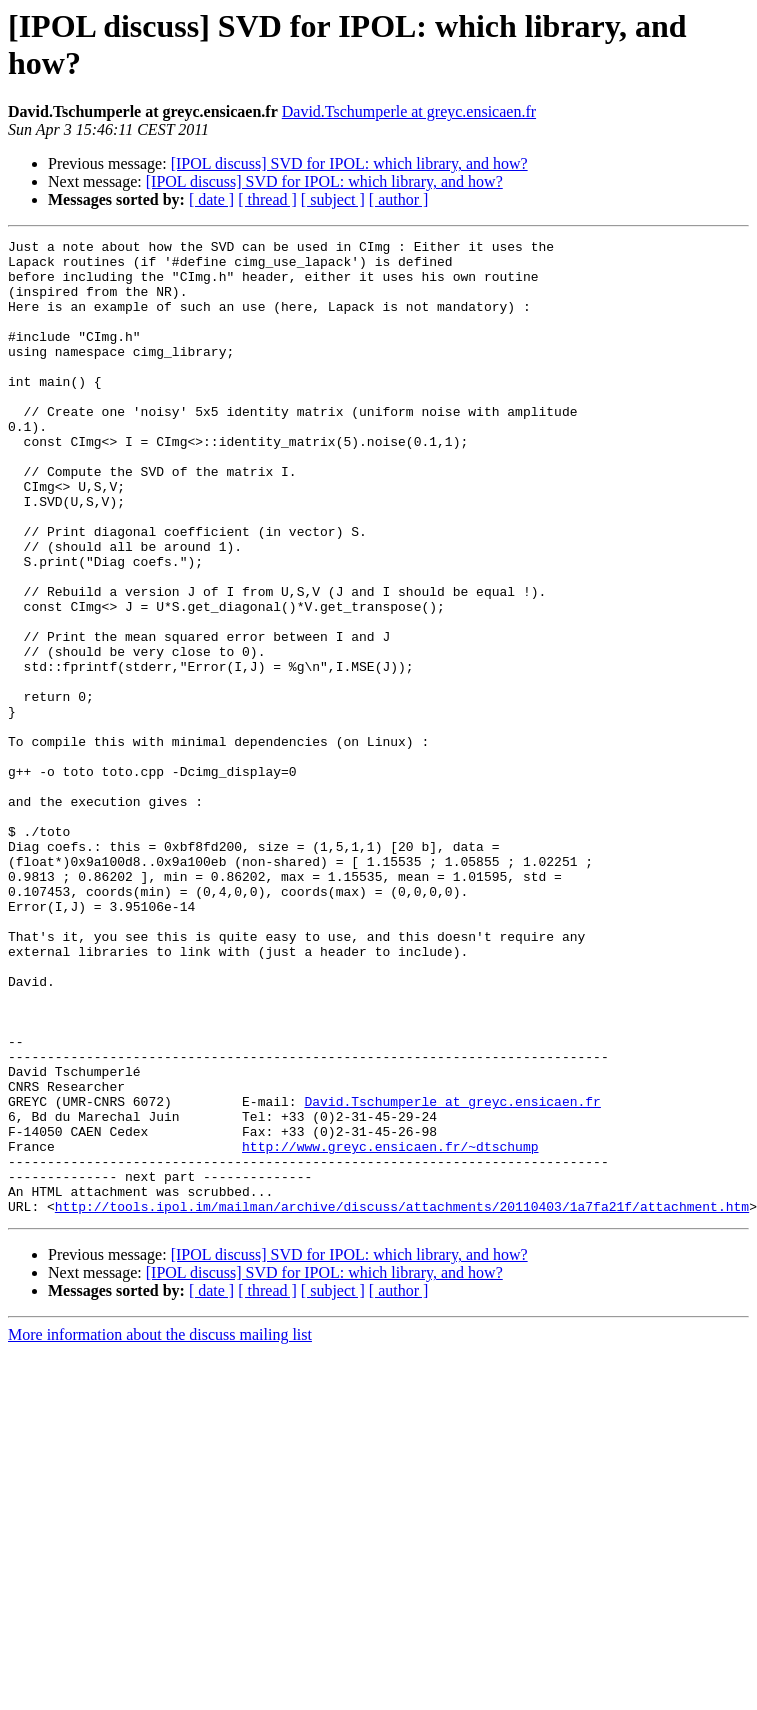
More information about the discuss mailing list (160, 1529)
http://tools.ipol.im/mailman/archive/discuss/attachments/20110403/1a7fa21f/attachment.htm (402, 1401)
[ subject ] (333, 199)
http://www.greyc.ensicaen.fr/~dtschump (390, 1329)
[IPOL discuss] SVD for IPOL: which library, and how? (349, 163)
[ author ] (399, 199)
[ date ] (211, 199)
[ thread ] (267, 199)
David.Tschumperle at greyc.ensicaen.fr (409, 111)
